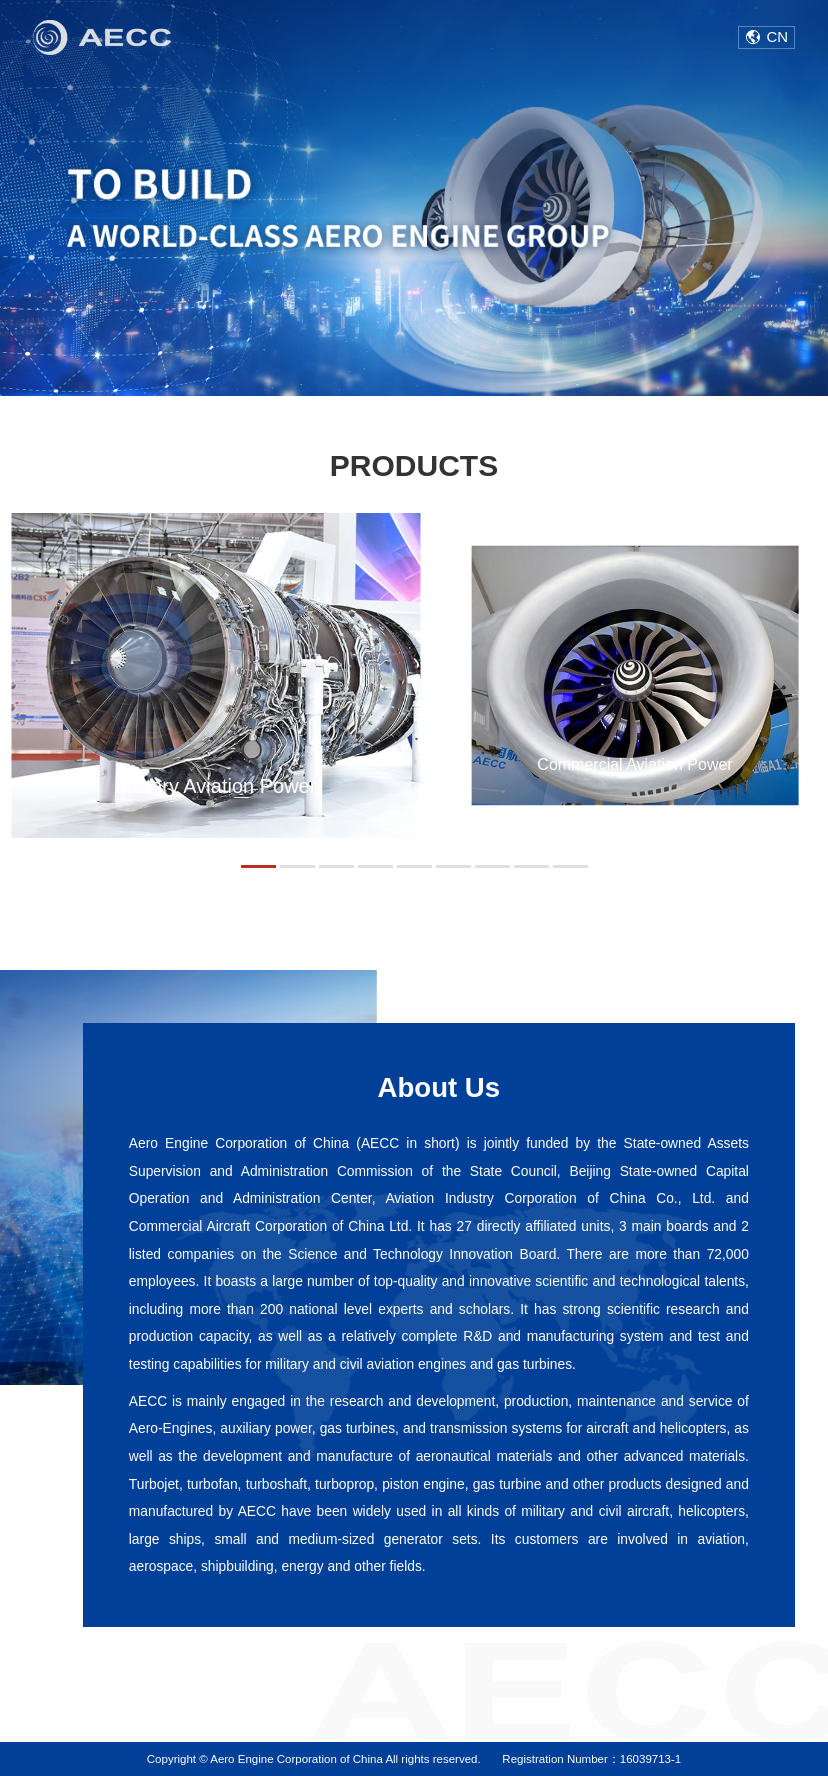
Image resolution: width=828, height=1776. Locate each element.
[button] (258, 866)
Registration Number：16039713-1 (591, 1759)
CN (778, 36)
